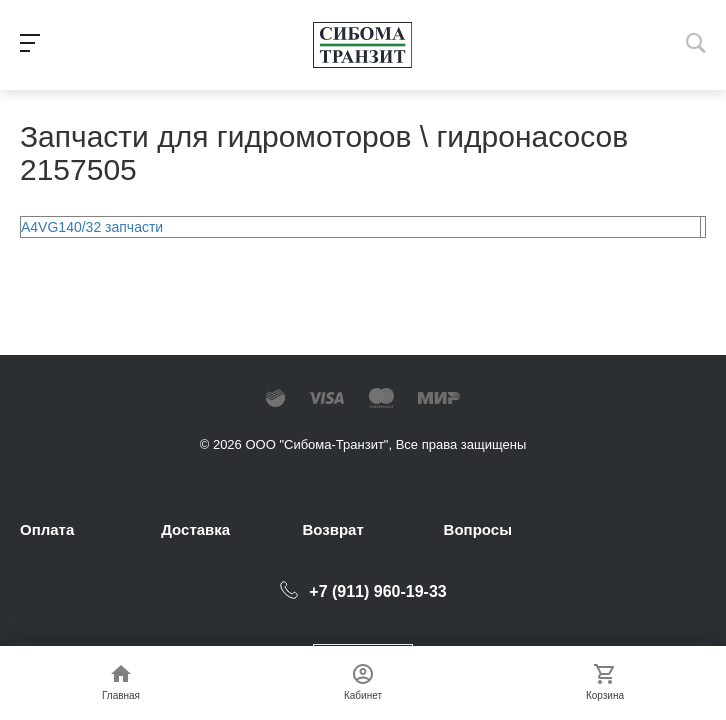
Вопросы (478, 529)
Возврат (332, 529)
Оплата (47, 529)
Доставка (195, 529)
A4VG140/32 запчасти (92, 227)
